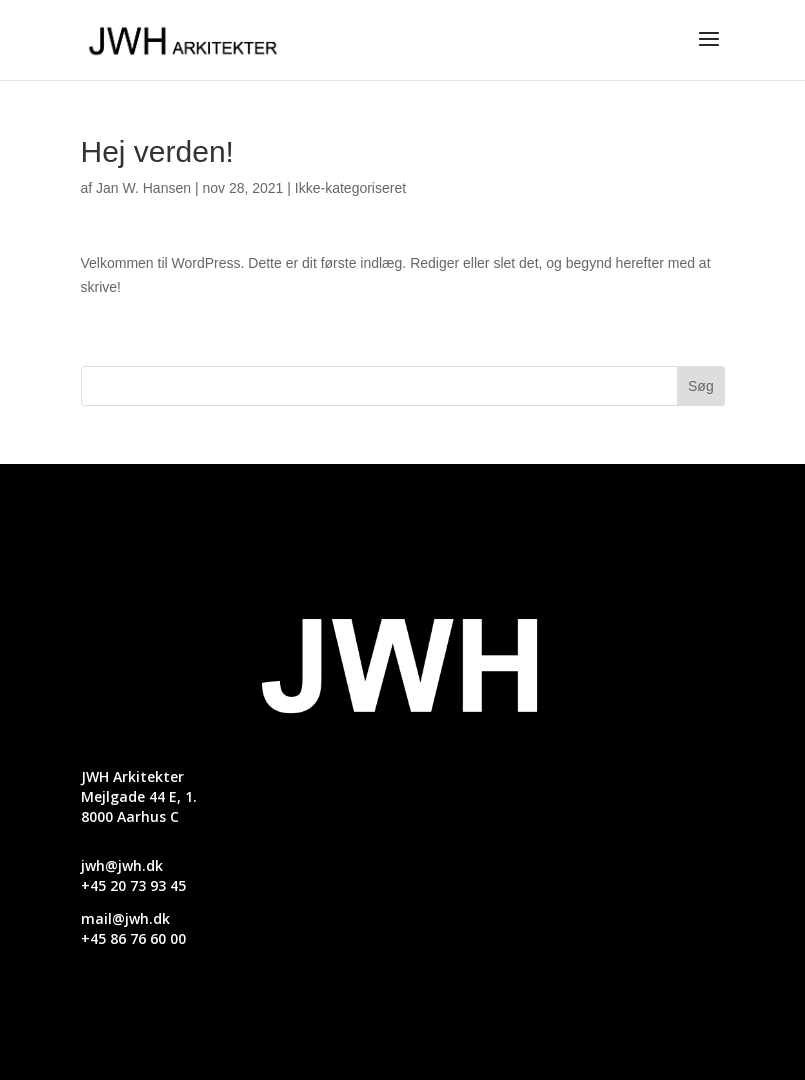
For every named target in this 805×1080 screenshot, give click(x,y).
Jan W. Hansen (143, 188)
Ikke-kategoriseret (350, 188)
